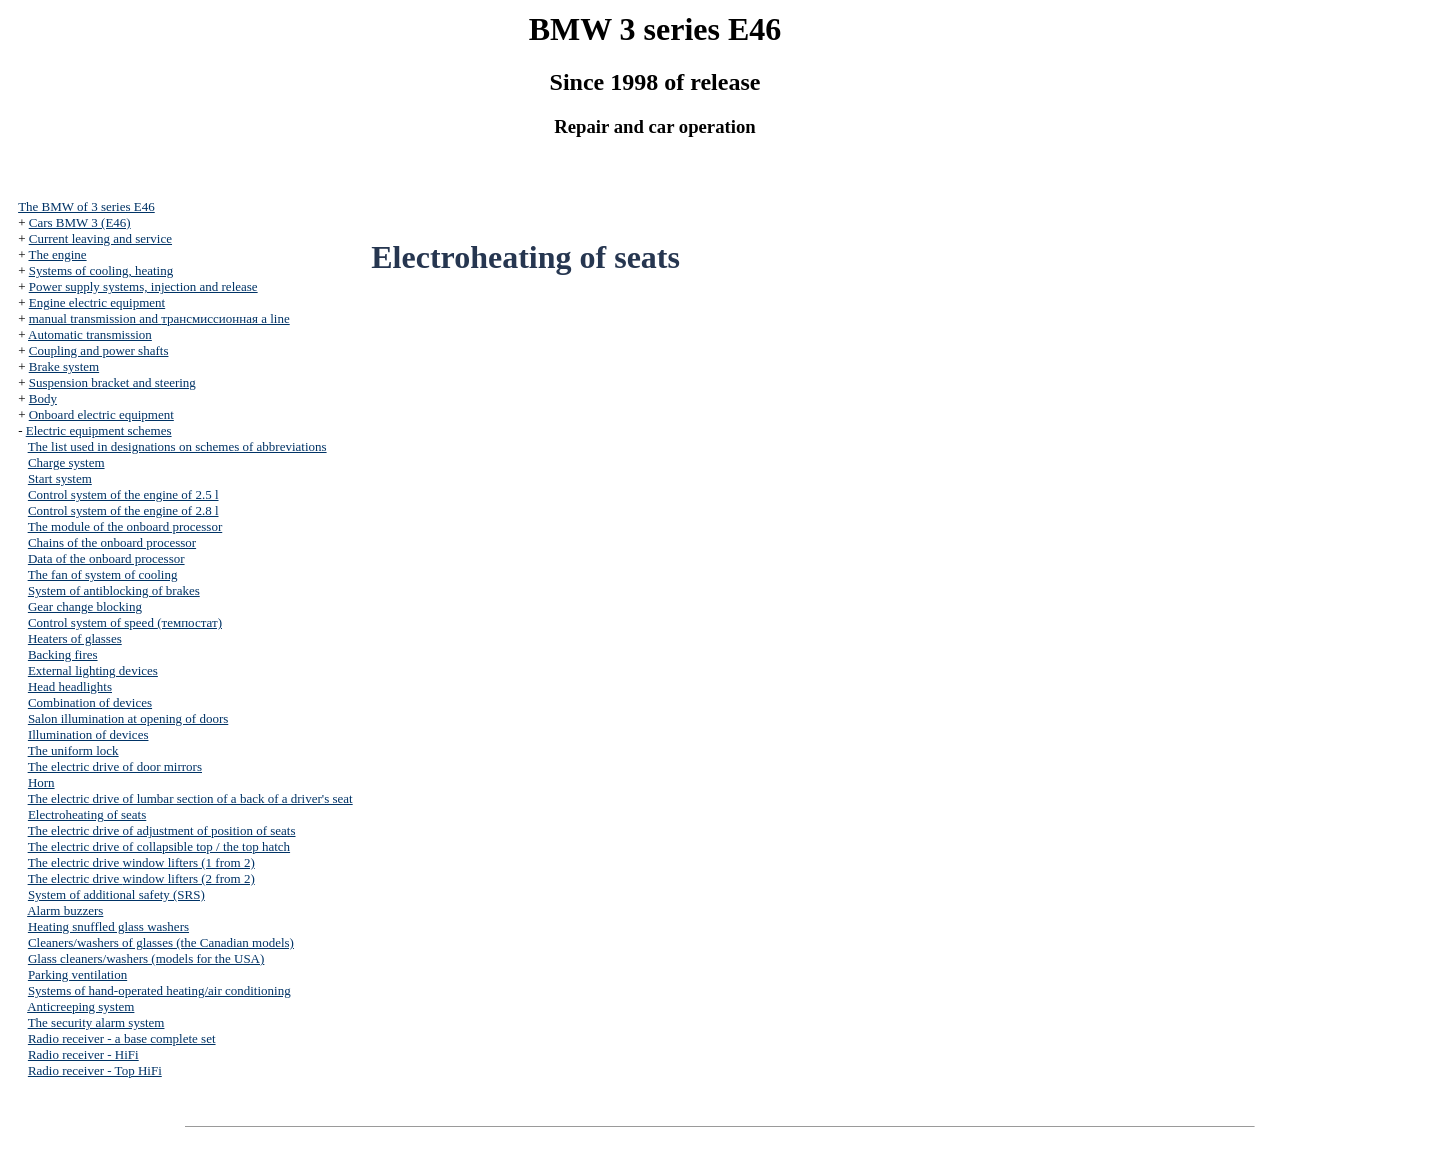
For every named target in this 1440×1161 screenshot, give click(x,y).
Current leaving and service (100, 238)
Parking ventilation (77, 974)
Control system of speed (125, 622)
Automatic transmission (90, 334)
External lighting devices (93, 670)
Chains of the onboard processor (112, 542)
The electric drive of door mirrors (115, 766)
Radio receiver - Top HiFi (95, 1070)
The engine (57, 254)
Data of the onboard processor (106, 558)
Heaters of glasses (75, 638)
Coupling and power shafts (99, 350)
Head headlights (70, 686)
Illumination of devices (88, 734)
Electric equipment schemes (99, 430)
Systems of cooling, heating (101, 270)
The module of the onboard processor (125, 526)
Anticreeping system (80, 1006)
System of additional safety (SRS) (116, 894)
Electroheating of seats (87, 814)
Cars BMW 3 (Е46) (80, 222)
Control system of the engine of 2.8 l (123, 510)
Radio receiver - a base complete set (122, 1038)
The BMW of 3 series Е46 (86, 206)
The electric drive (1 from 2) (141, 862)
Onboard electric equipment (101, 414)
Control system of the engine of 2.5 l (123, 494)
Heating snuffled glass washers (108, 926)
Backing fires (63, 654)
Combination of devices (90, 702)
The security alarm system (96, 1022)
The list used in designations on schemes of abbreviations (177, 446)
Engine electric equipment (97, 302)
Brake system (64, 366)
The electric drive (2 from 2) (141, 878)
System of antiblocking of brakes (114, 590)
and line (159, 318)
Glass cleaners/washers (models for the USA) (146, 958)
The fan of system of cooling (103, 574)
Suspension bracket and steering (112, 382)
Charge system (66, 462)
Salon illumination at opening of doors (128, 718)
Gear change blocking (85, 606)
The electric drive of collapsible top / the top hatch (159, 846)
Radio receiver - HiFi (83, 1054)
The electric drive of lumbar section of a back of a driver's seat (190, 798)
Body (43, 398)
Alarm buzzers (65, 910)
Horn (41, 782)
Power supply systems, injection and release (143, 286)
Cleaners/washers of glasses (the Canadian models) (161, 942)
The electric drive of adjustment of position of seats (162, 830)
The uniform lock (73, 750)
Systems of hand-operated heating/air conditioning (159, 990)
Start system (60, 478)
